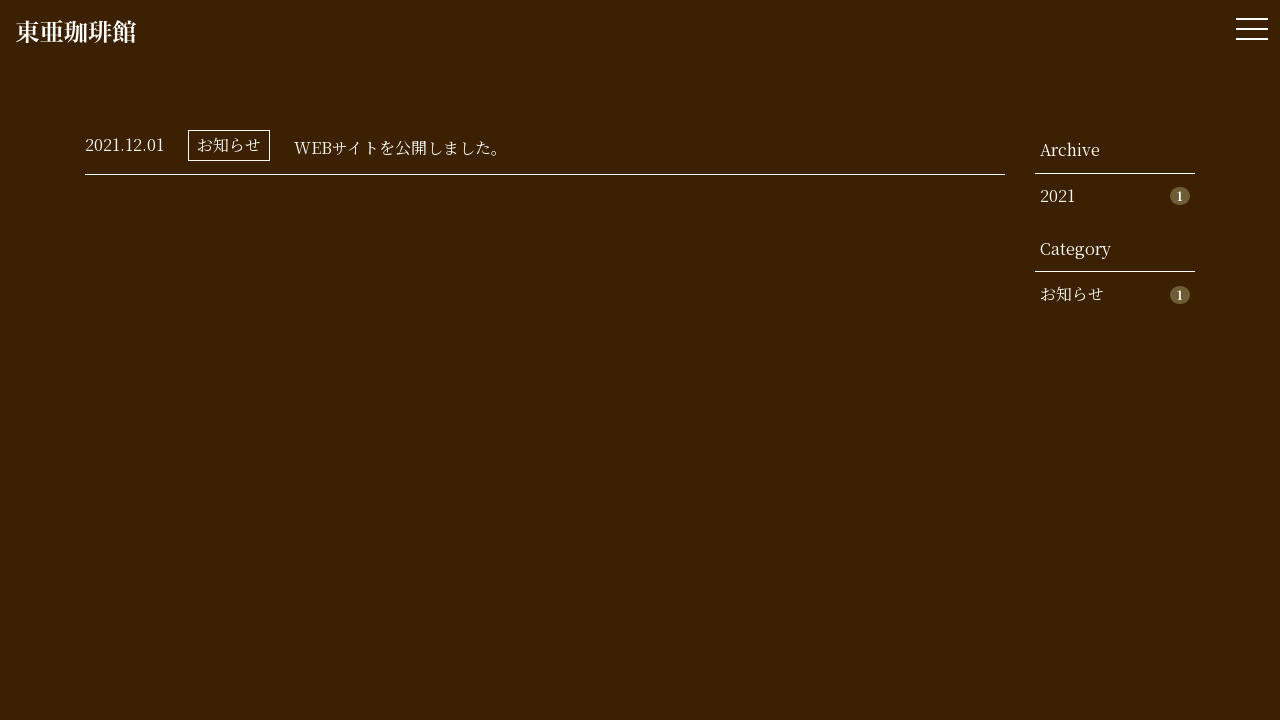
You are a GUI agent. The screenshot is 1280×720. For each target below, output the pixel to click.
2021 (1115, 195)
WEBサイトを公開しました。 (400, 147)
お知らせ (229, 144)
